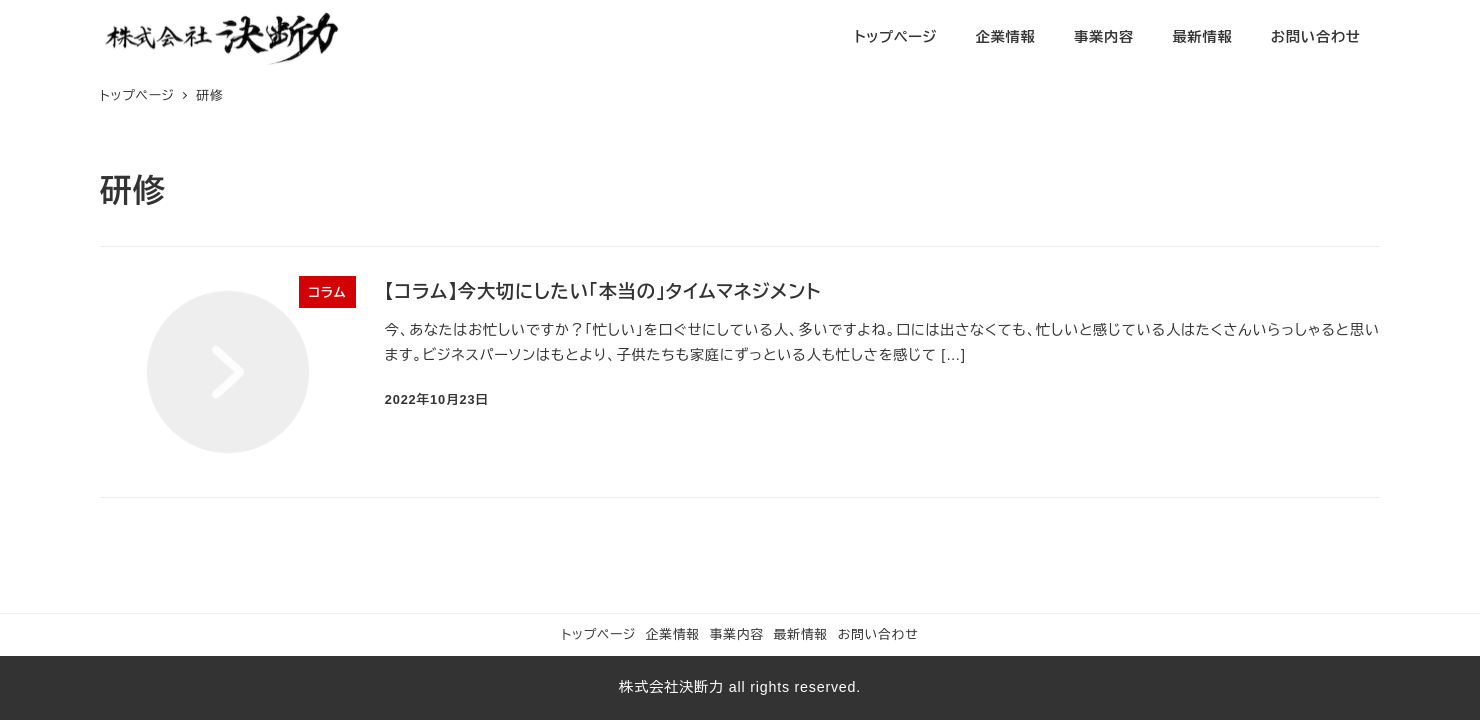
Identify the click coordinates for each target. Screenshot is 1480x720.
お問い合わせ (878, 634)
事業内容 (737, 634)
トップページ (598, 634)
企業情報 (673, 634)
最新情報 (801, 634)
